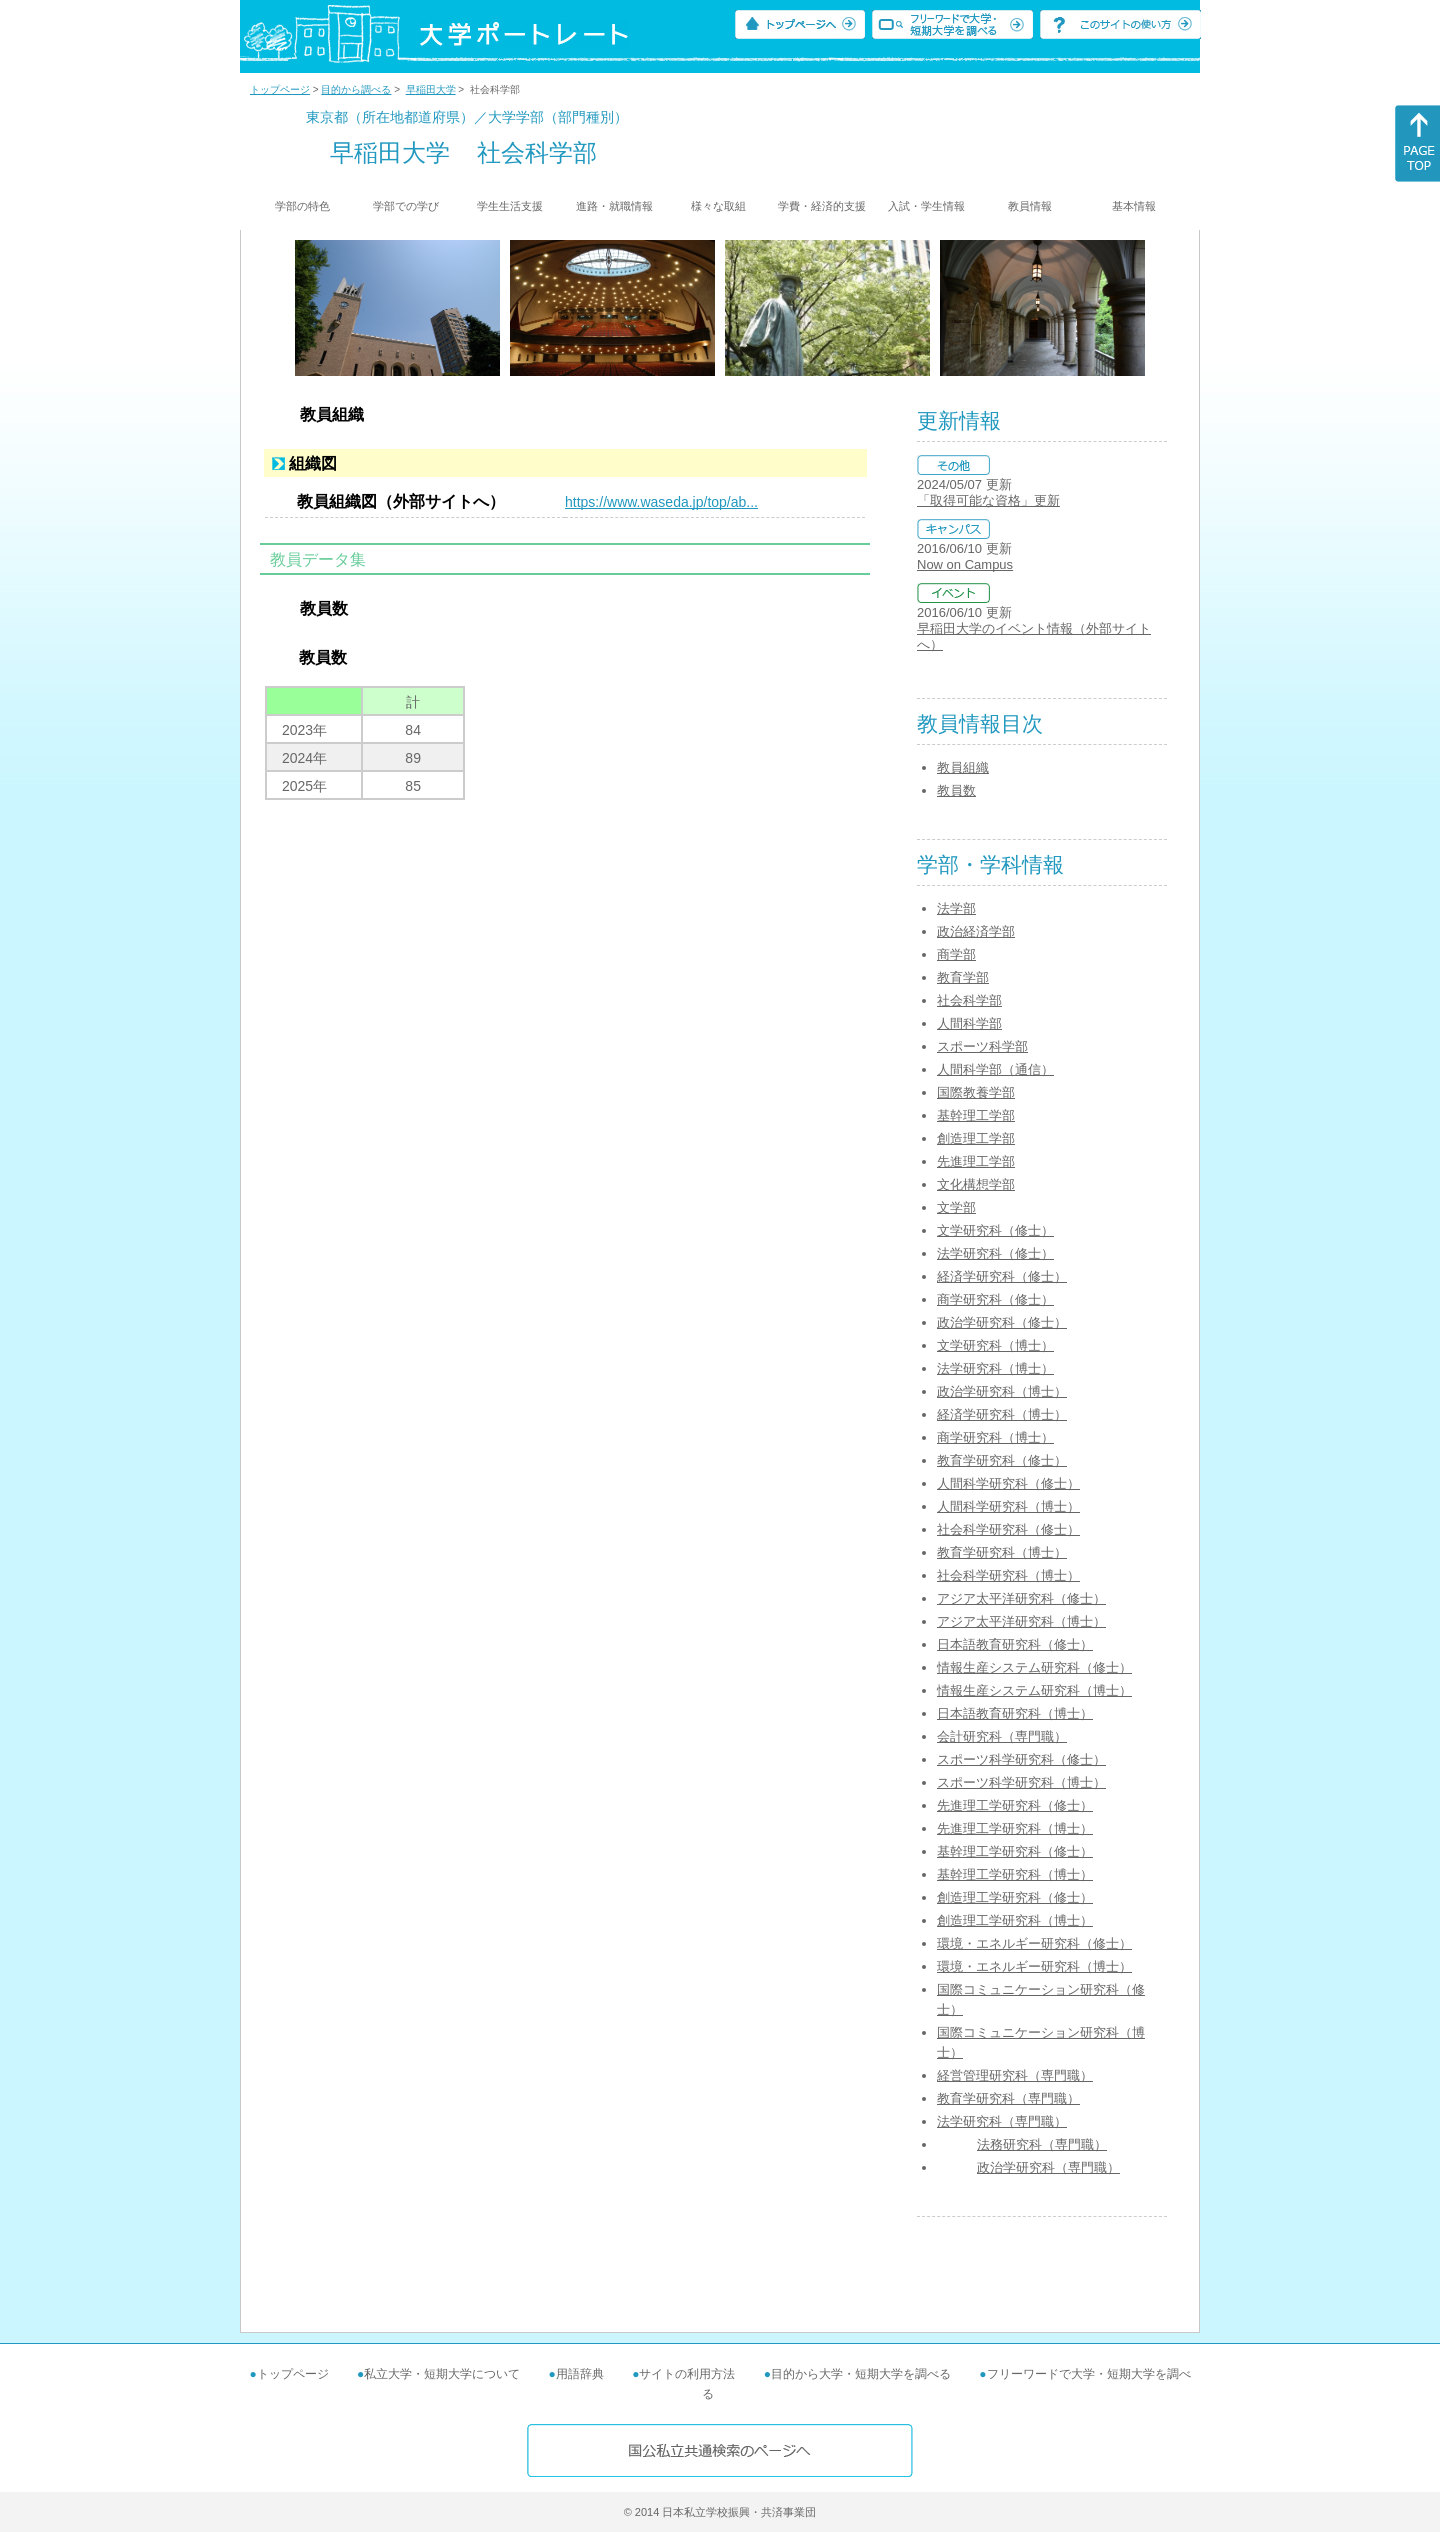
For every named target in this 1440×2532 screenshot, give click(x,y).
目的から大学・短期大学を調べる (861, 2374)
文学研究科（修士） (995, 1230)
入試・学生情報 (926, 206)
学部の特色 (302, 206)
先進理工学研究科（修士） (1015, 1805)
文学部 (956, 1207)
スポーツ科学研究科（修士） (1021, 1759)
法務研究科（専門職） (1042, 2144)
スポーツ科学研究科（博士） (1021, 1782)
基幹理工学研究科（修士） (1015, 1851)
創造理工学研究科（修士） (1015, 1897)
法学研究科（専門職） (1002, 2121)
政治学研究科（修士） (1002, 1322)
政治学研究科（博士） (1002, 1391)
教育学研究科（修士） (1002, 1460)
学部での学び (406, 206)
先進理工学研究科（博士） (1015, 1828)
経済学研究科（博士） (1002, 1414)
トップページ (280, 89)
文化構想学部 (976, 1184)
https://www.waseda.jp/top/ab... (661, 502)
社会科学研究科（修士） (1008, 1529)
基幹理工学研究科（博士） (1015, 1874)
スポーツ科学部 (982, 1046)
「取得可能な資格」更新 (988, 500)
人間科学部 (969, 1023)
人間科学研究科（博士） (1008, 1506)
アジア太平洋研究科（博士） (1021, 1621)
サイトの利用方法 (687, 2374)
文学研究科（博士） (995, 1345)
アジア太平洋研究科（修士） (1021, 1598)
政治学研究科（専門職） (1048, 2167)
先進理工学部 (976, 1161)
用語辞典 (580, 2374)
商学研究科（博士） (995, 1437)
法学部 (956, 908)
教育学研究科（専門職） (1008, 2098)
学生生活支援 (510, 206)
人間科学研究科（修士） (1008, 1483)
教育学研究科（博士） (1002, 1552)
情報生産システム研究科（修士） (1034, 1667)
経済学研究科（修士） (1002, 1276)
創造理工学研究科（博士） (1015, 1920)
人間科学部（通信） (995, 1069)
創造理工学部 (976, 1138)
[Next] (1138, 308)
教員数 (956, 790)
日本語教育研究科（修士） (1015, 1644)
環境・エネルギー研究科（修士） (1034, 1943)
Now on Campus (965, 564)
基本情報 (1134, 206)
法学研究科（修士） (995, 1253)
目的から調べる (356, 89)
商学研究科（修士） (995, 1299)
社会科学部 (969, 1000)
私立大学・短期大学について (442, 2374)
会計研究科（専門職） (1002, 1736)
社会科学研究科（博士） (1008, 1575)
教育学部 (963, 977)
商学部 (956, 954)
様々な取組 (718, 206)
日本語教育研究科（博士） (1015, 1713)
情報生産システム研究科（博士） (1034, 1690)
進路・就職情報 (614, 206)
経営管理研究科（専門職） (1015, 2075)
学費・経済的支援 (822, 206)
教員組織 (963, 767)
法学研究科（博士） (995, 1368)
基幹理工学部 (976, 1115)
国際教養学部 (976, 1092)
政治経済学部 (976, 931)
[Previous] (301, 308)
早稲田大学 (431, 89)
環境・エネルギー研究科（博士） (1034, 1966)
